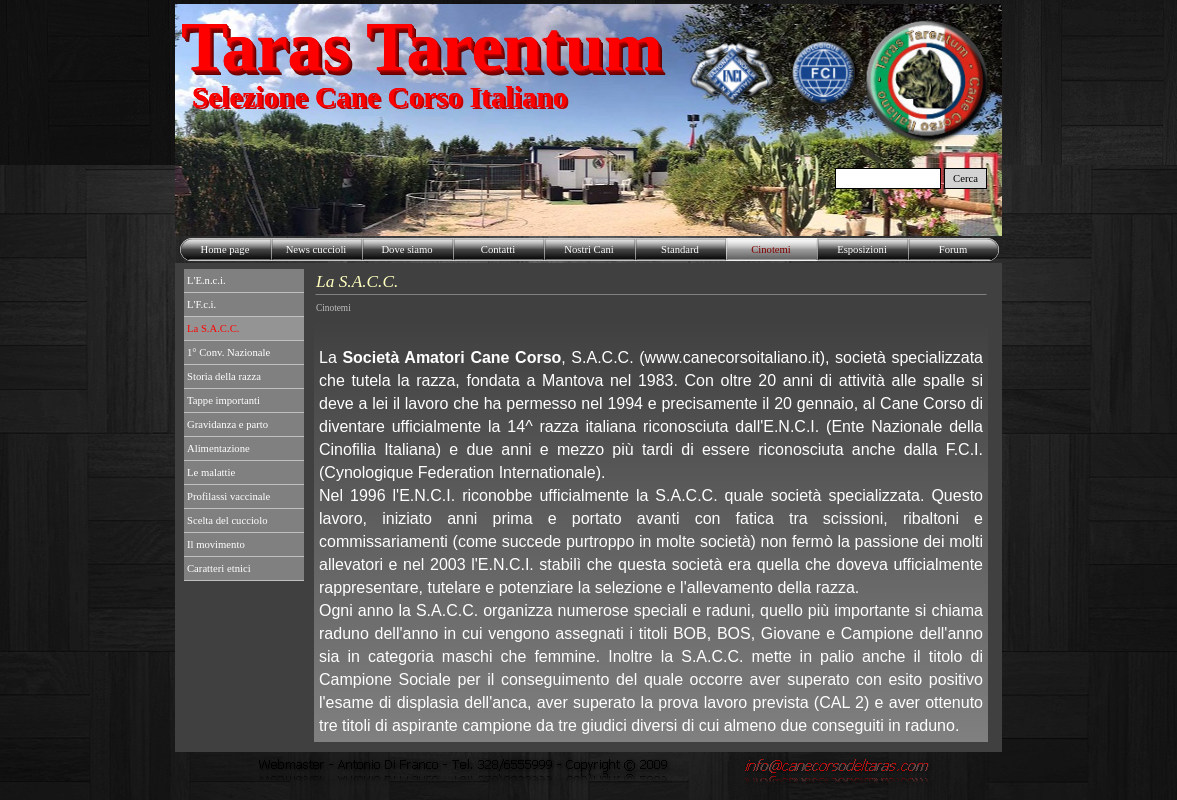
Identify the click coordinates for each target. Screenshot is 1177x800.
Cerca (965, 178)
